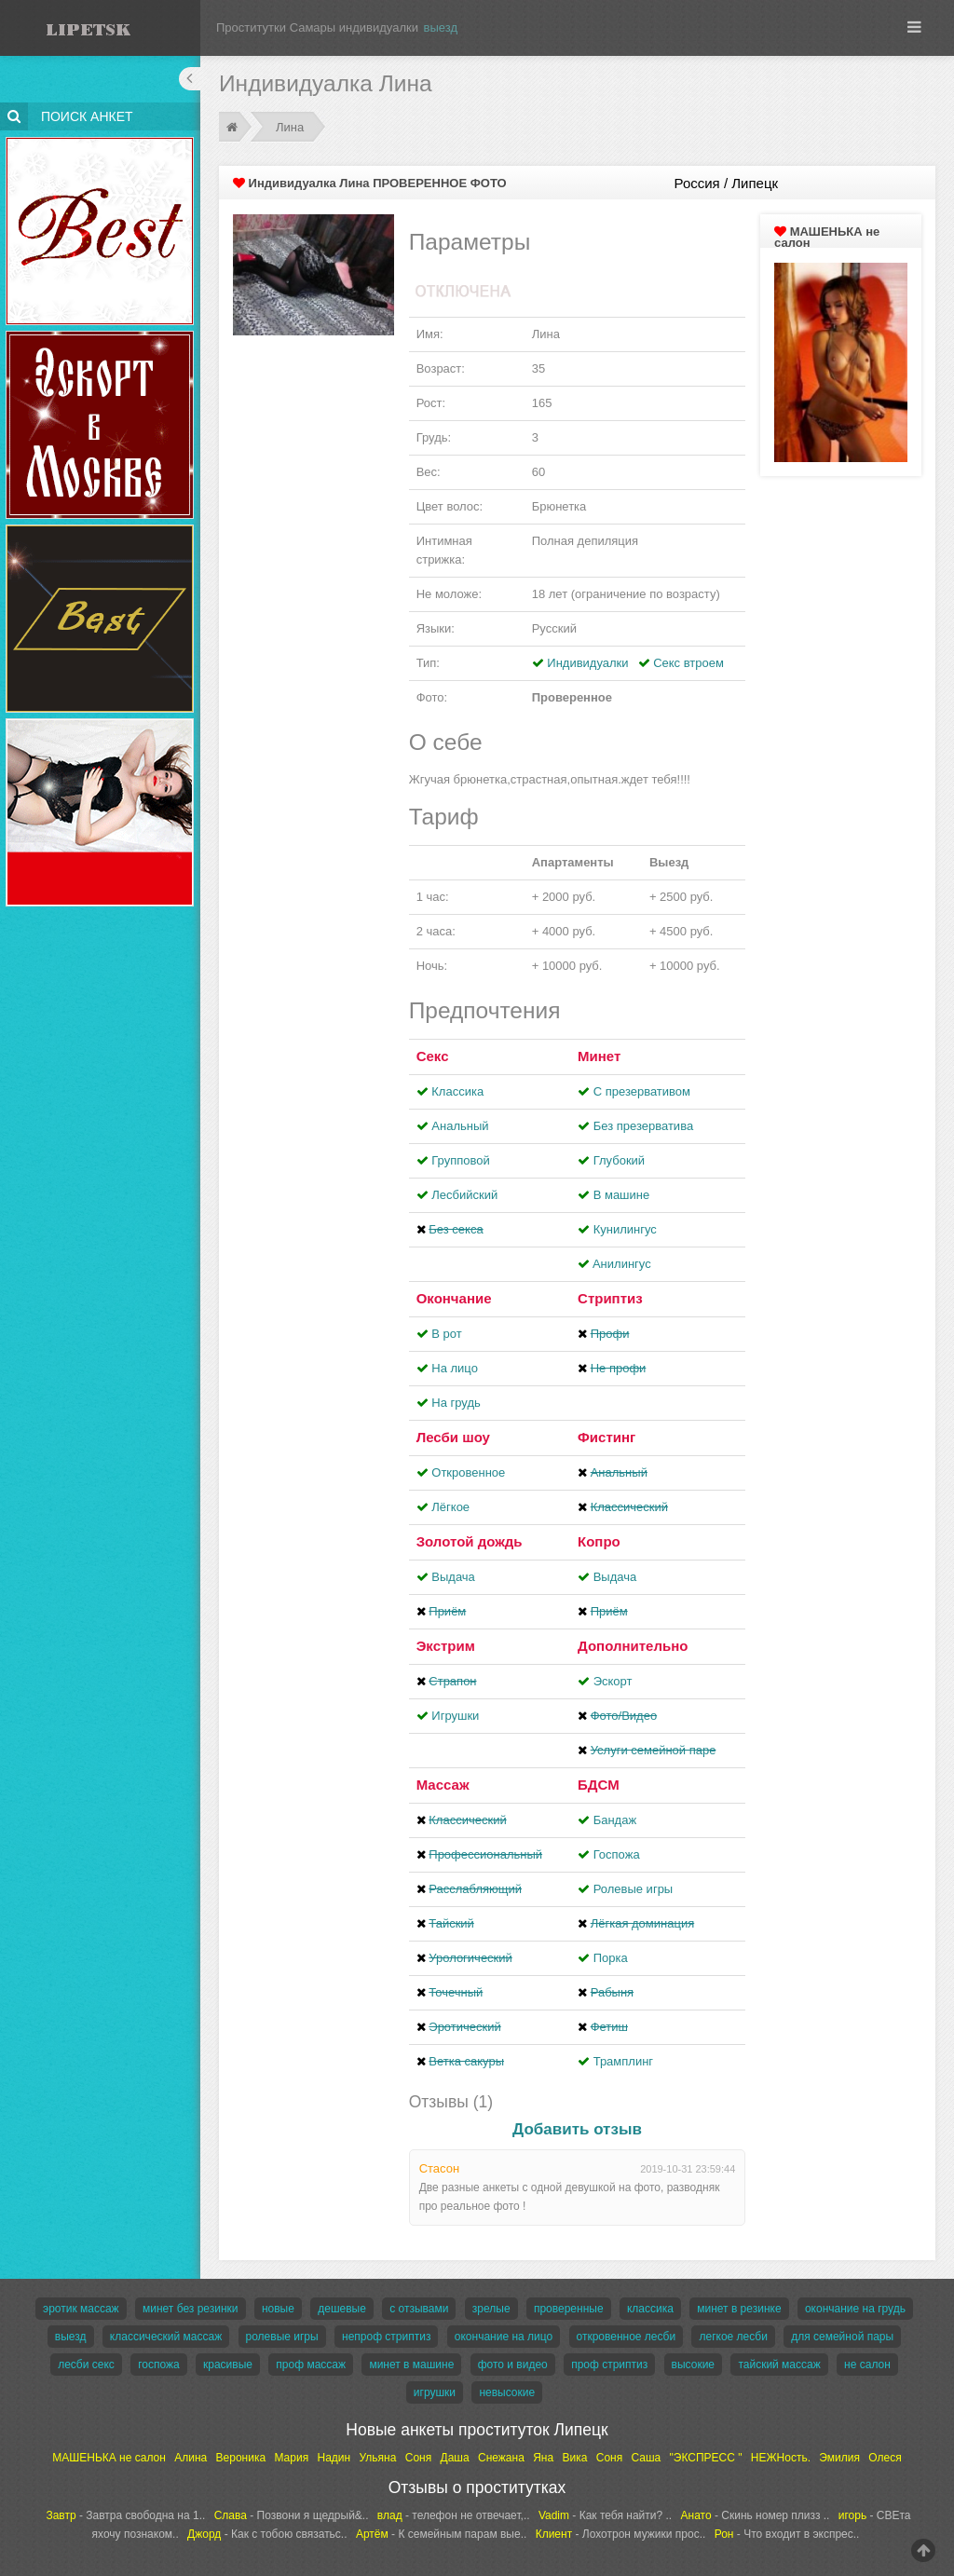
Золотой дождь (469, 1541)
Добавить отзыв (577, 2129)
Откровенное (468, 1472)
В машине (621, 1195)
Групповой (460, 1160)
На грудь (455, 1403)
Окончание (454, 1298)
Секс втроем (688, 663)
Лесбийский (464, 1195)
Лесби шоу (453, 1437)
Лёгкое (450, 1507)
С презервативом (641, 1091)
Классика (457, 1091)
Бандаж (614, 1820)
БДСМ (599, 1784)
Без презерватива (643, 1126)
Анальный (459, 1126)
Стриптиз (610, 1298)
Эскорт (613, 1681)
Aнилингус (622, 1264)
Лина (290, 127)
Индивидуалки (587, 663)
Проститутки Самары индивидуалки (317, 27)
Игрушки (455, 1716)
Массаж (443, 1784)
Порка (610, 1958)
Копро (599, 1541)
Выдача (453, 1577)
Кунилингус (625, 1229)
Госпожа (616, 1854)
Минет (599, 1056)
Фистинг (606, 1437)
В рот (446, 1334)
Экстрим (445, 1646)
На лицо (454, 1368)
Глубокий (619, 1160)
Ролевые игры (633, 1889)
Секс (432, 1056)
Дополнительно (633, 1646)
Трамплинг (623, 2061)
